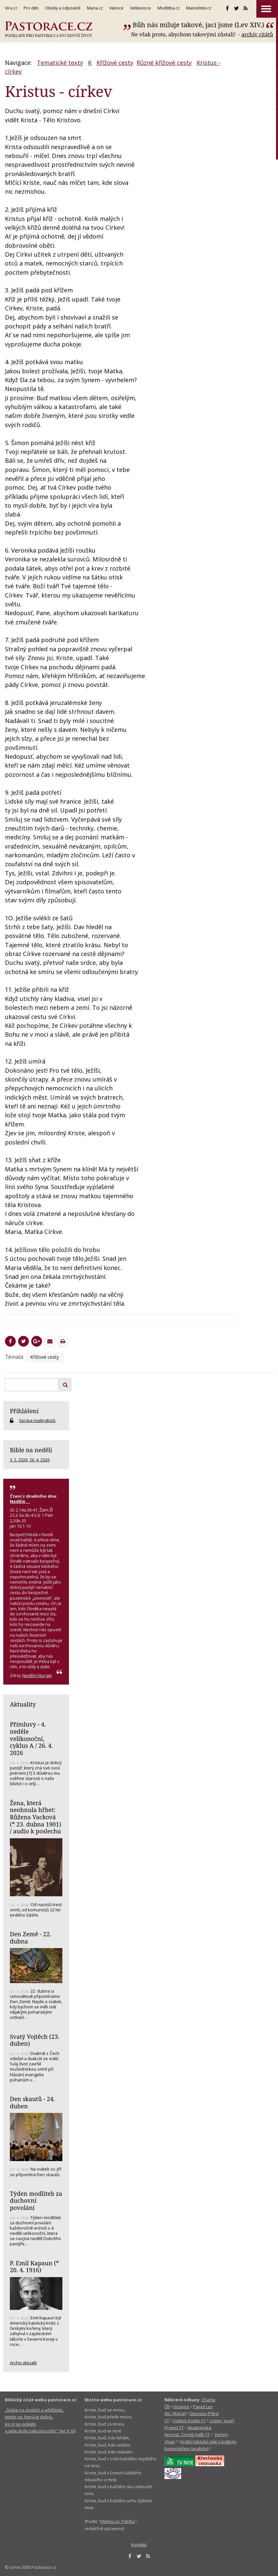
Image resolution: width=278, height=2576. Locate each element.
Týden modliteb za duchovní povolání (36, 2201)
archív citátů (257, 34)
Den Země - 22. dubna (30, 1937)
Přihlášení (24, 1411)
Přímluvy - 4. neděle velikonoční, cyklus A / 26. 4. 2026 (31, 1738)
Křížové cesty (114, 63)
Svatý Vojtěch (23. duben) (34, 2040)
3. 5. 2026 (19, 1460)
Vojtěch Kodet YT (189, 2421)
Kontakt (139, 2544)
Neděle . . (20, 1501)
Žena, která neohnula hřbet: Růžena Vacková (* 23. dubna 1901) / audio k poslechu (35, 1817)
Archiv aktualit (23, 2363)
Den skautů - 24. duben (32, 2102)
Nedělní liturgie (37, 1675)
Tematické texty (60, 63)
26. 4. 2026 (40, 1460)
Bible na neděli (31, 1450)
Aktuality (23, 1704)
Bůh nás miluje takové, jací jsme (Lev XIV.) (198, 24)
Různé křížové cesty (164, 63)
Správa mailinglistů (37, 1420)
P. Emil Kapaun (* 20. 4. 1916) (34, 2266)
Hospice (181, 2407)
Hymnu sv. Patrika (117, 2521)
